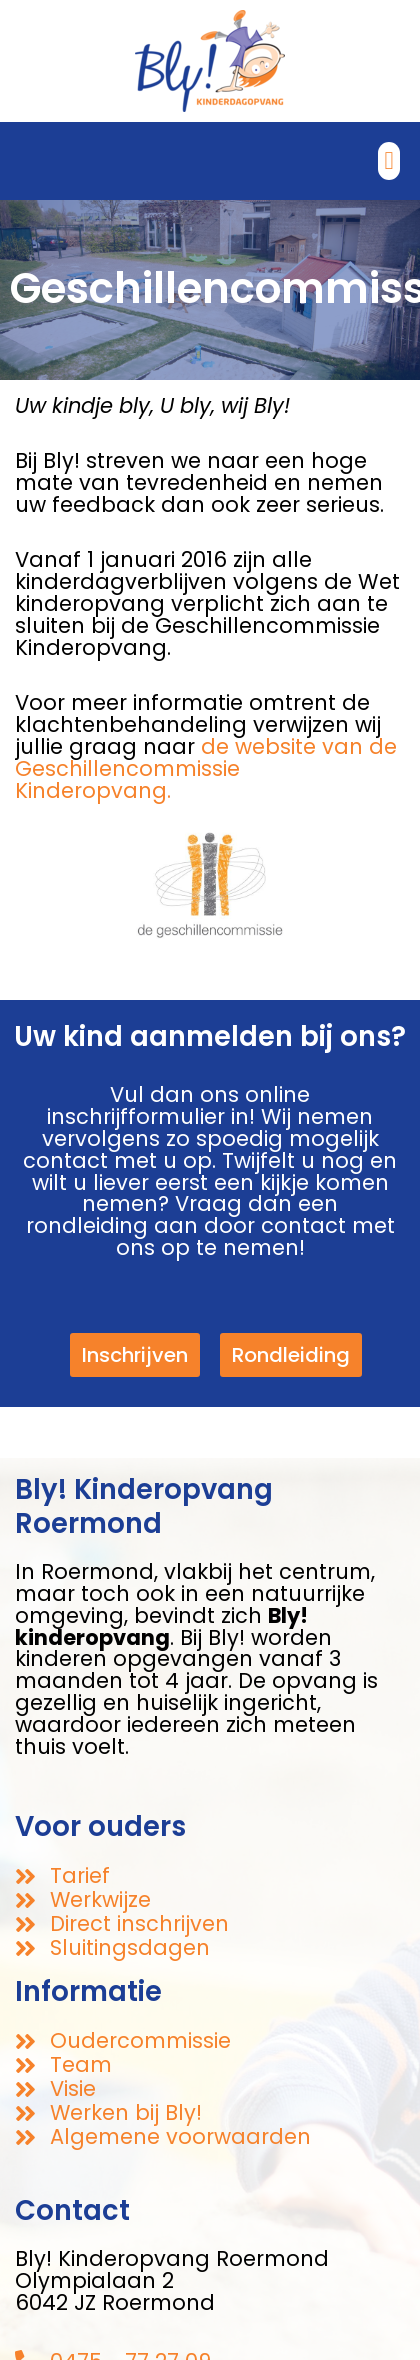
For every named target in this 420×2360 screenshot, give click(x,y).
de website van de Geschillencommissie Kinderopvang (206, 768)
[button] (389, 161)
